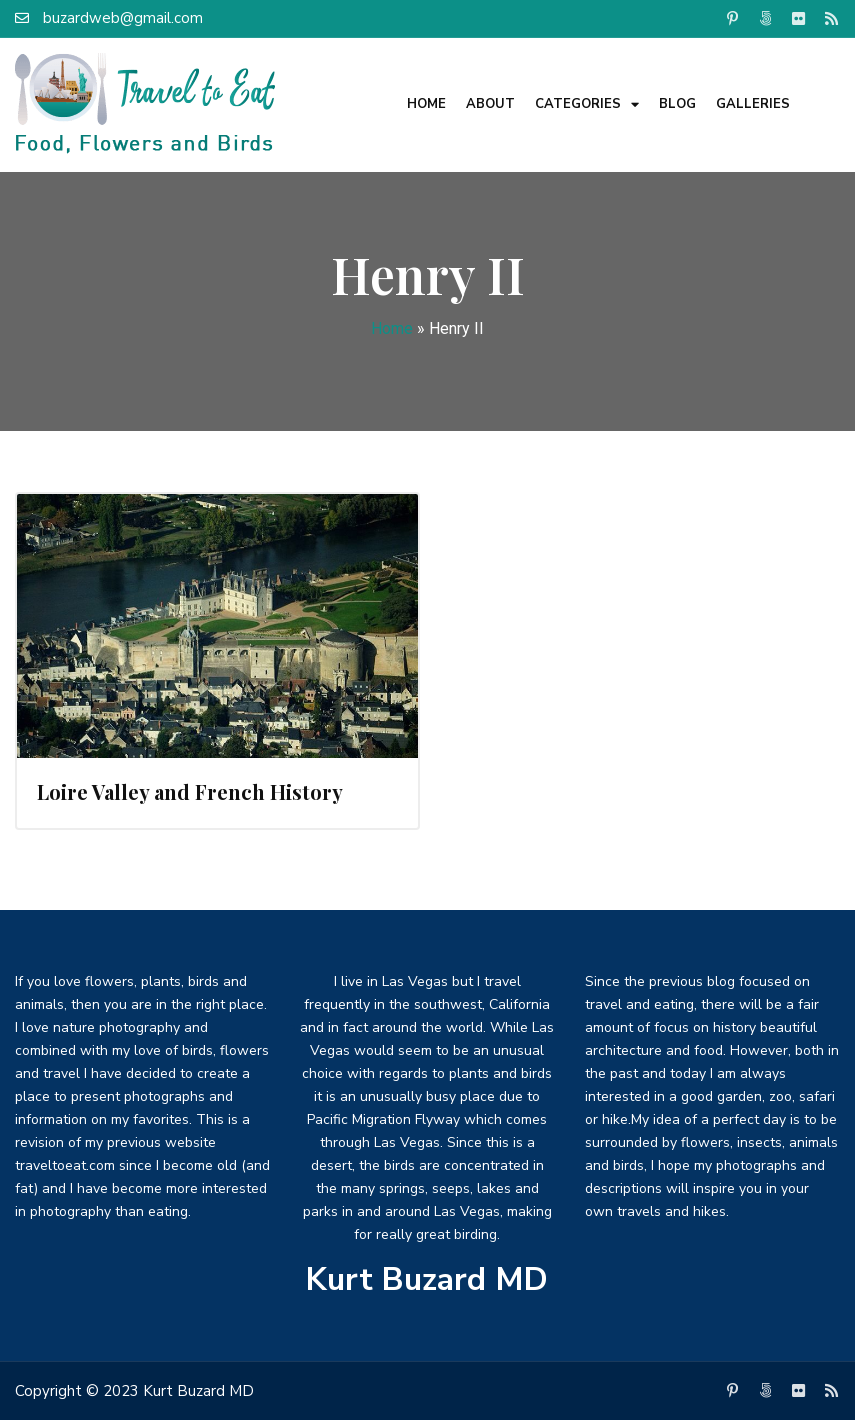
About (490, 104)
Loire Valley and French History (190, 791)
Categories (587, 104)
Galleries (753, 104)
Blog (677, 104)
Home (426, 104)
